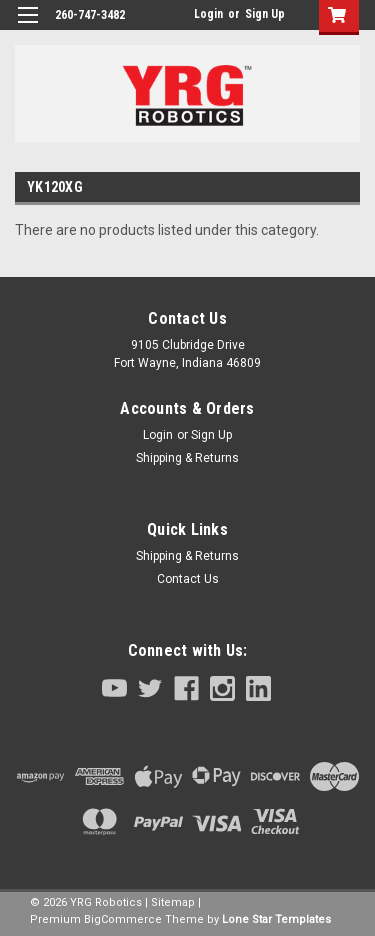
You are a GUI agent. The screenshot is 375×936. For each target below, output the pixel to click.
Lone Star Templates (276, 919)
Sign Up (265, 14)
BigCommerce (123, 919)
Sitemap (173, 902)
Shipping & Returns (187, 458)
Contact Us (188, 579)
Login (208, 14)
